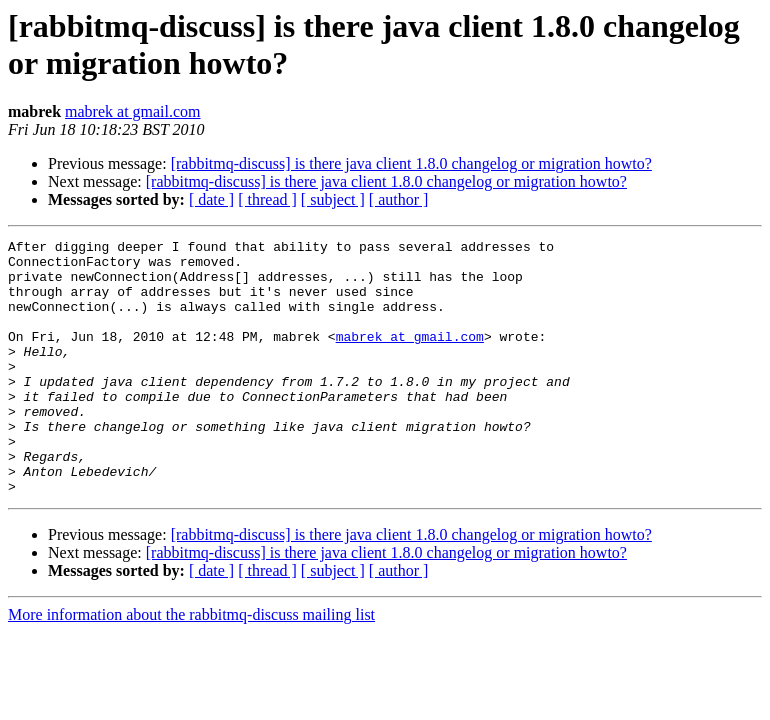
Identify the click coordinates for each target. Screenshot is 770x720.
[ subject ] (333, 199)
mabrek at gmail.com (133, 111)
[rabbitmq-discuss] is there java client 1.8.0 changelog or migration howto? (411, 163)
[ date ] (211, 199)
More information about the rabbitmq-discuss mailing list (191, 665)
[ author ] (399, 199)
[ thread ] (267, 199)
